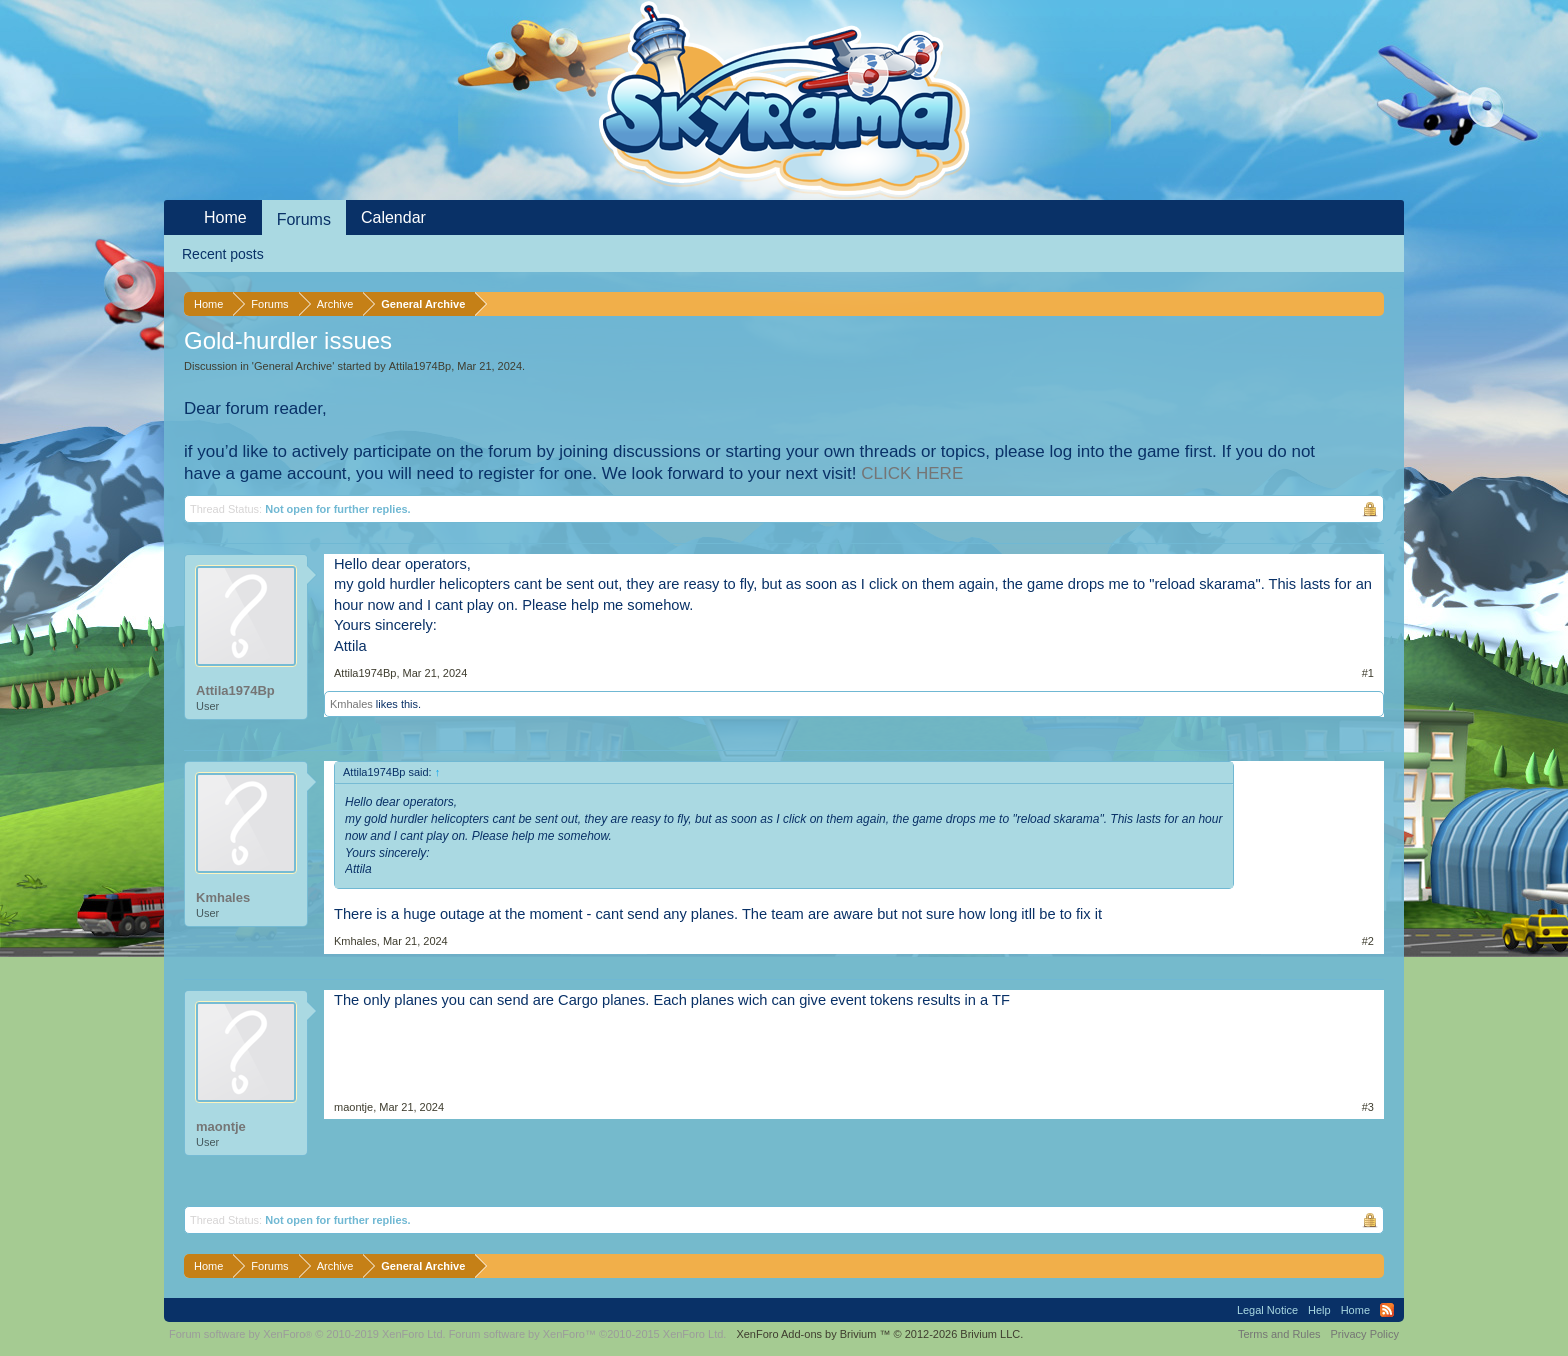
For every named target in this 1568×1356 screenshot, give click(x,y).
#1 (1368, 673)
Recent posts (223, 254)
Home (225, 217)
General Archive (293, 366)
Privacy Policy (1365, 1334)
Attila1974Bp (420, 366)
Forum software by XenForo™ (588, 1334)
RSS (1387, 1310)
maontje (221, 1126)
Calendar (393, 217)
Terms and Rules (1279, 1334)
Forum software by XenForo (307, 1334)
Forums (304, 219)
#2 (1368, 941)
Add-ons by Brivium (879, 1334)
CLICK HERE (912, 473)
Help (1319, 1310)
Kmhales (351, 704)
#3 (1368, 1107)
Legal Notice (1267, 1310)
